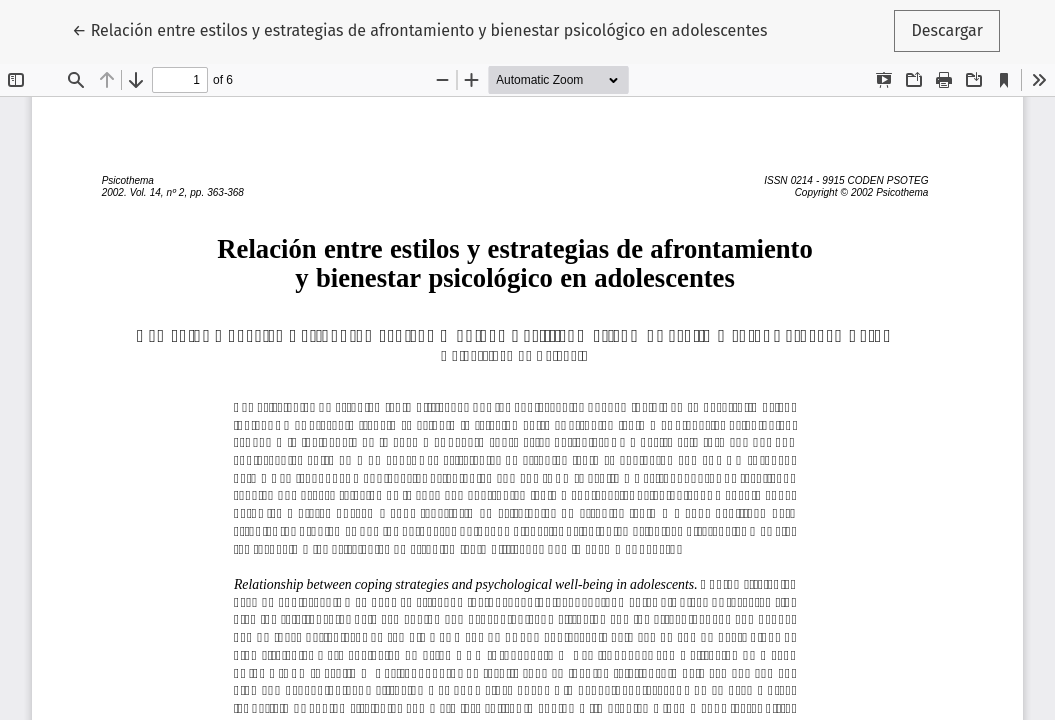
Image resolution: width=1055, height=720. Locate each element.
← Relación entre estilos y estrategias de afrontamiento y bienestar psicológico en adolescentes (419, 29)
